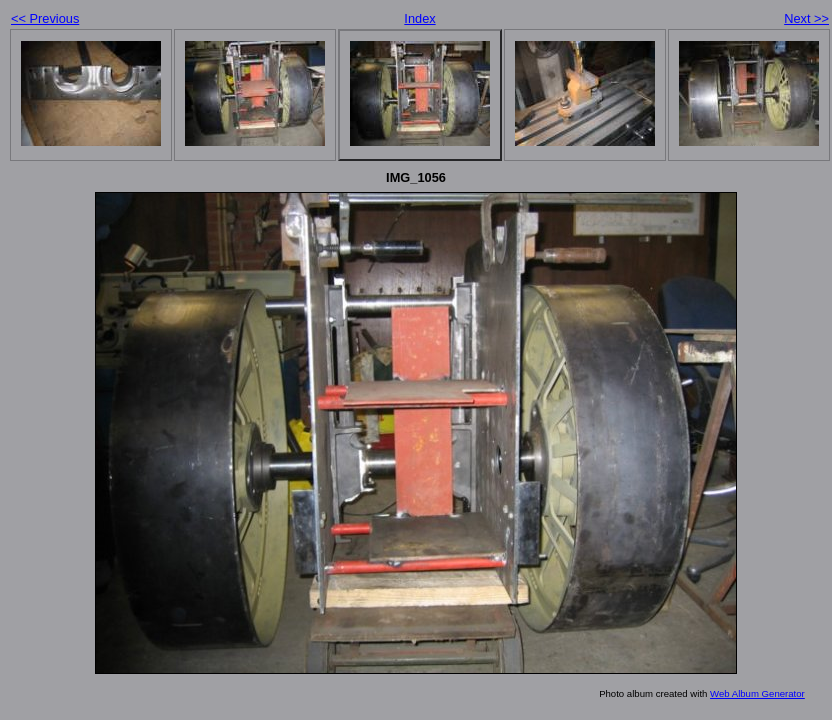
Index (419, 18)
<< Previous (45, 18)
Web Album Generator (757, 693)
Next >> (806, 18)
